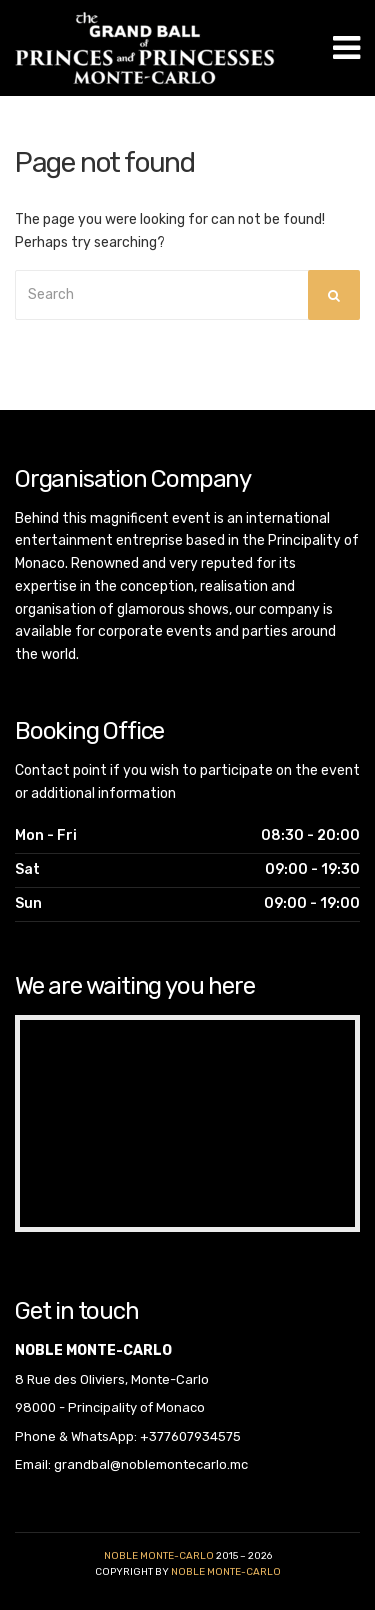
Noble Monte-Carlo (159, 1556)
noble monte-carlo (226, 1572)
